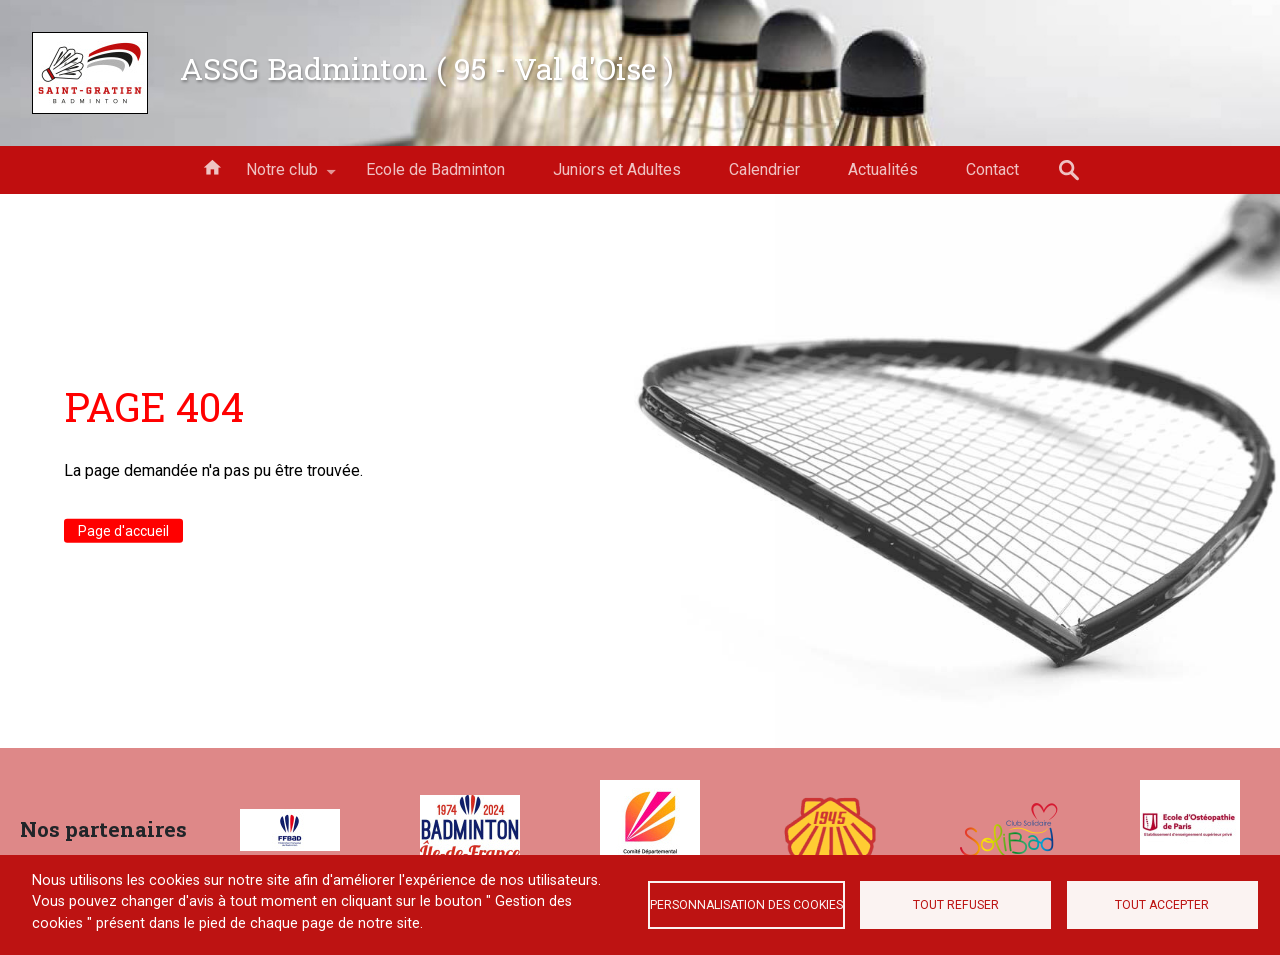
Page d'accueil (123, 531)
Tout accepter (1162, 905)
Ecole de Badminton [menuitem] (435, 169)
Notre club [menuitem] (282, 177)
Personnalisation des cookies (746, 905)
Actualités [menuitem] (883, 169)
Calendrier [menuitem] (764, 169)
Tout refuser (956, 905)
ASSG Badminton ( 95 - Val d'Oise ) (427, 68)
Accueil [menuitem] (212, 166)
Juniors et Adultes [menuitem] (617, 169)
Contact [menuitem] (992, 169)
